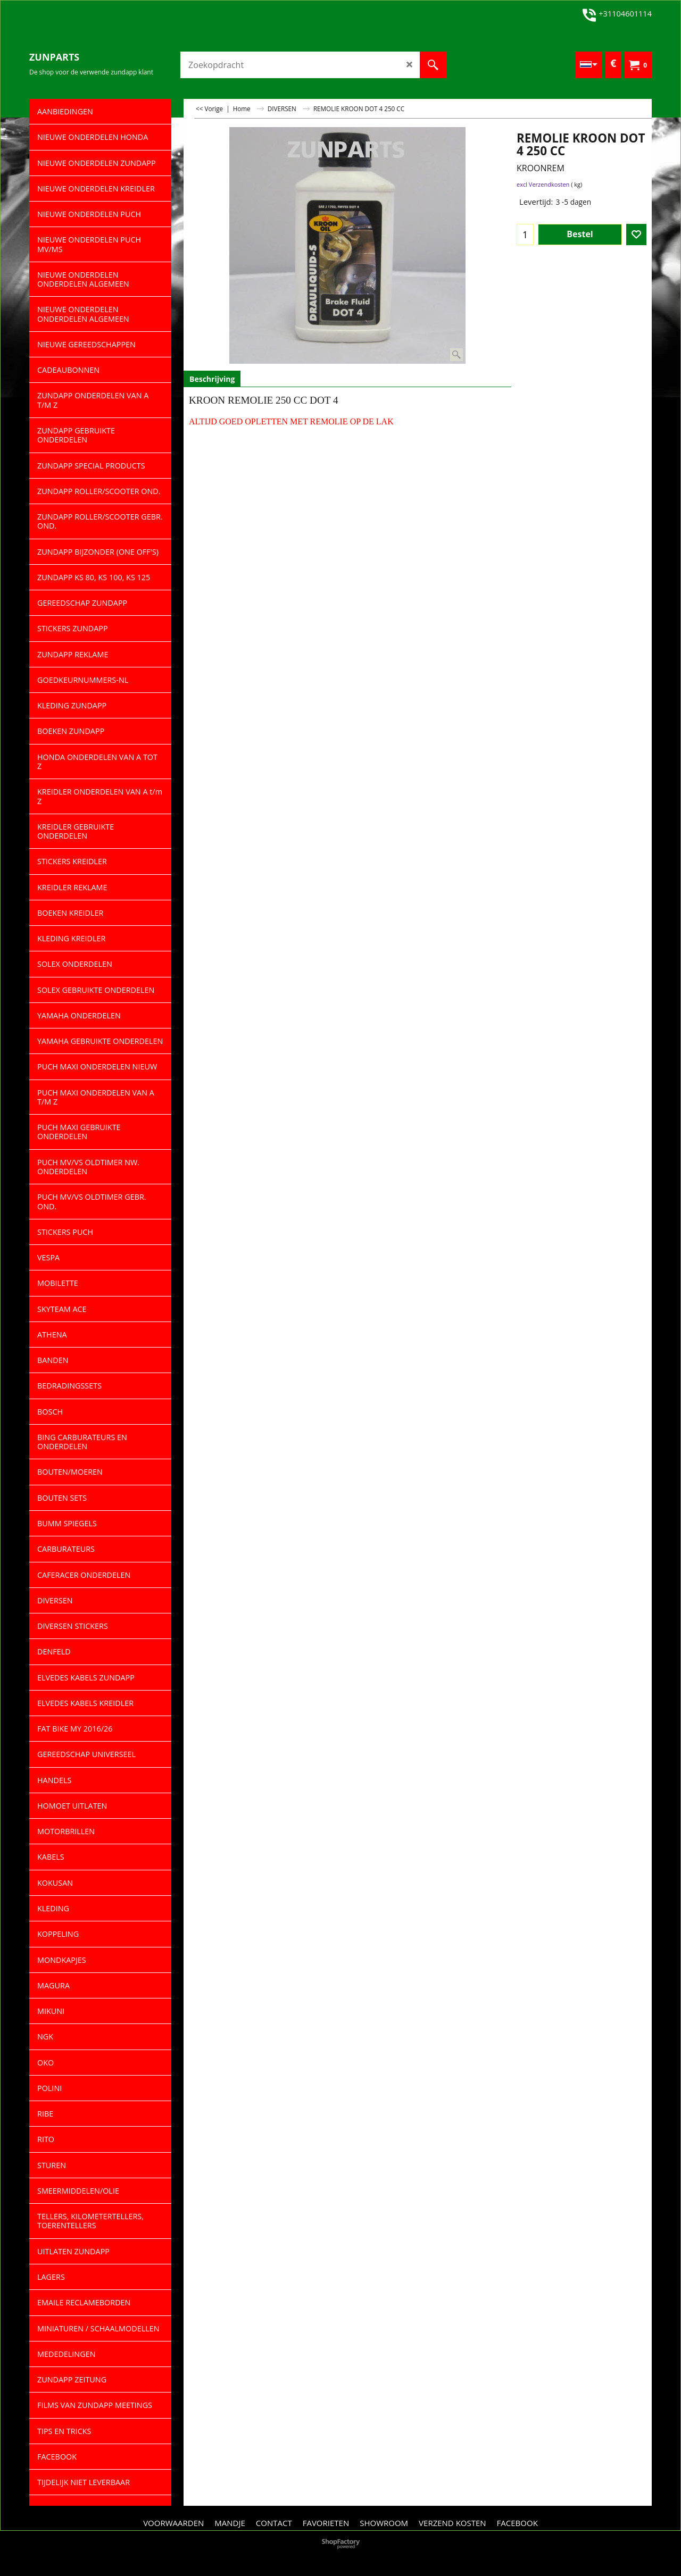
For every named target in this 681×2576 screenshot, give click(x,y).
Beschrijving (212, 379)
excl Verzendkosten (543, 184)
